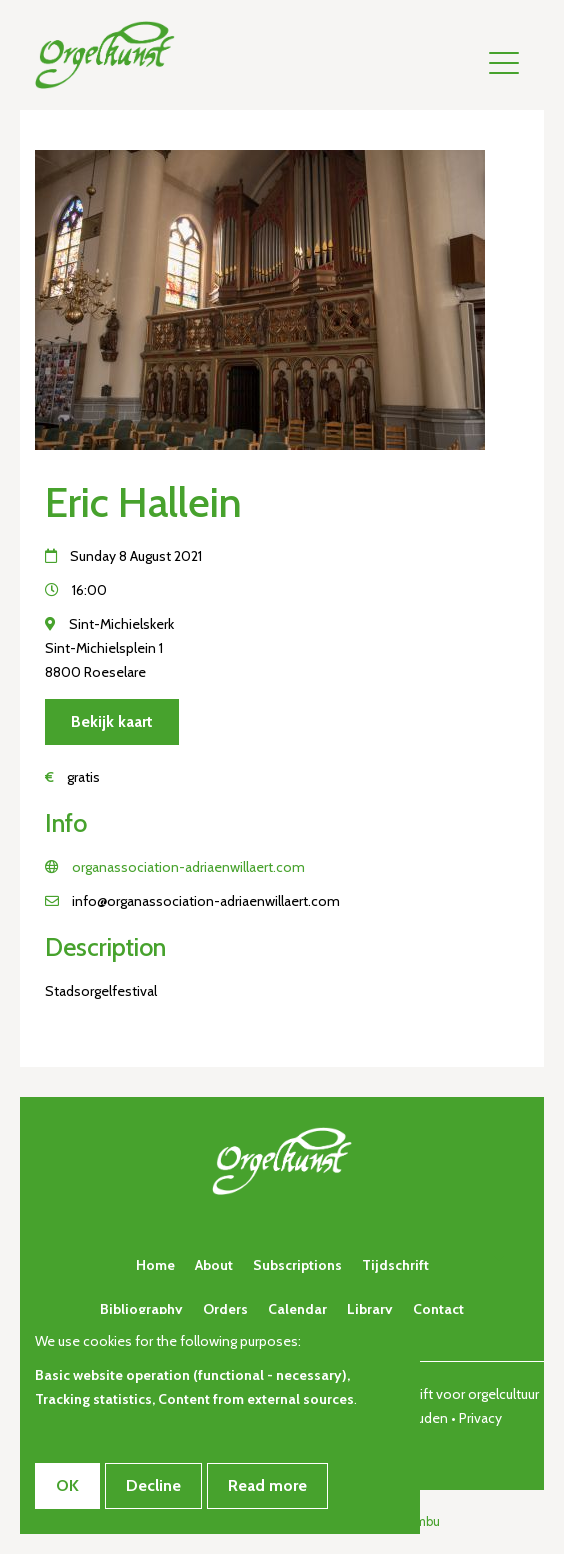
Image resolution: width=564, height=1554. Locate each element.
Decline (153, 1485)
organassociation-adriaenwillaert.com (188, 867)
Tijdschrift (395, 1265)
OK (67, 1485)
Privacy (480, 1418)
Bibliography (141, 1309)
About (214, 1265)
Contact (438, 1309)
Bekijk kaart (112, 721)
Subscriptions (297, 1265)
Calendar (297, 1309)
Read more (267, 1485)
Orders (225, 1309)
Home (155, 1265)
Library (370, 1309)
